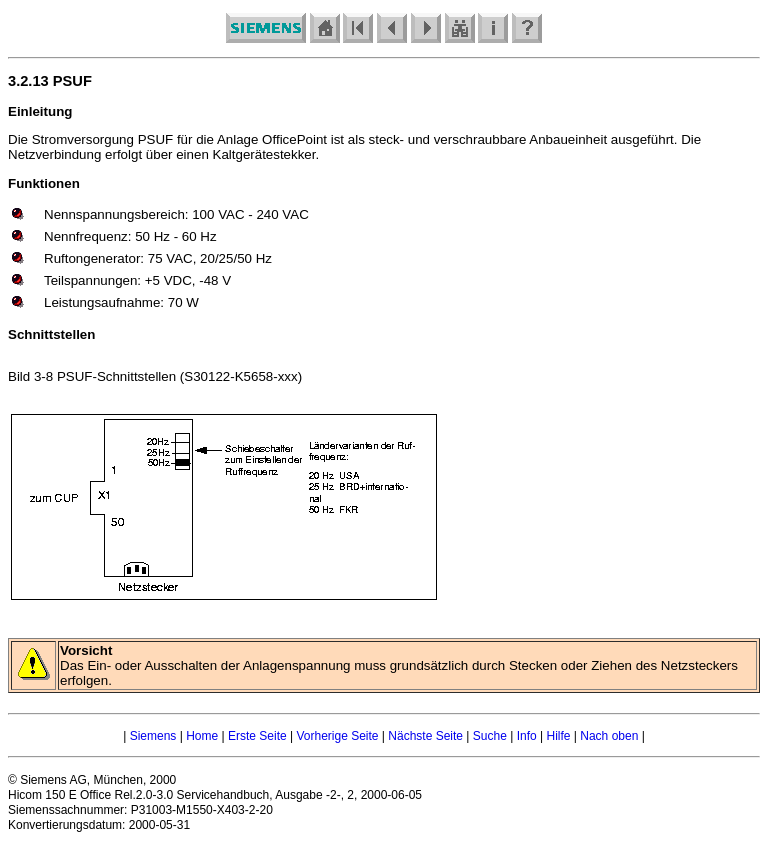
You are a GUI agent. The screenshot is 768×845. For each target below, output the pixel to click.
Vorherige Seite (337, 736)
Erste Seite (257, 736)
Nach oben (609, 736)
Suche (490, 736)
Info (527, 736)
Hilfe (558, 736)
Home (202, 736)
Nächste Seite (425, 736)
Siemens (153, 736)
